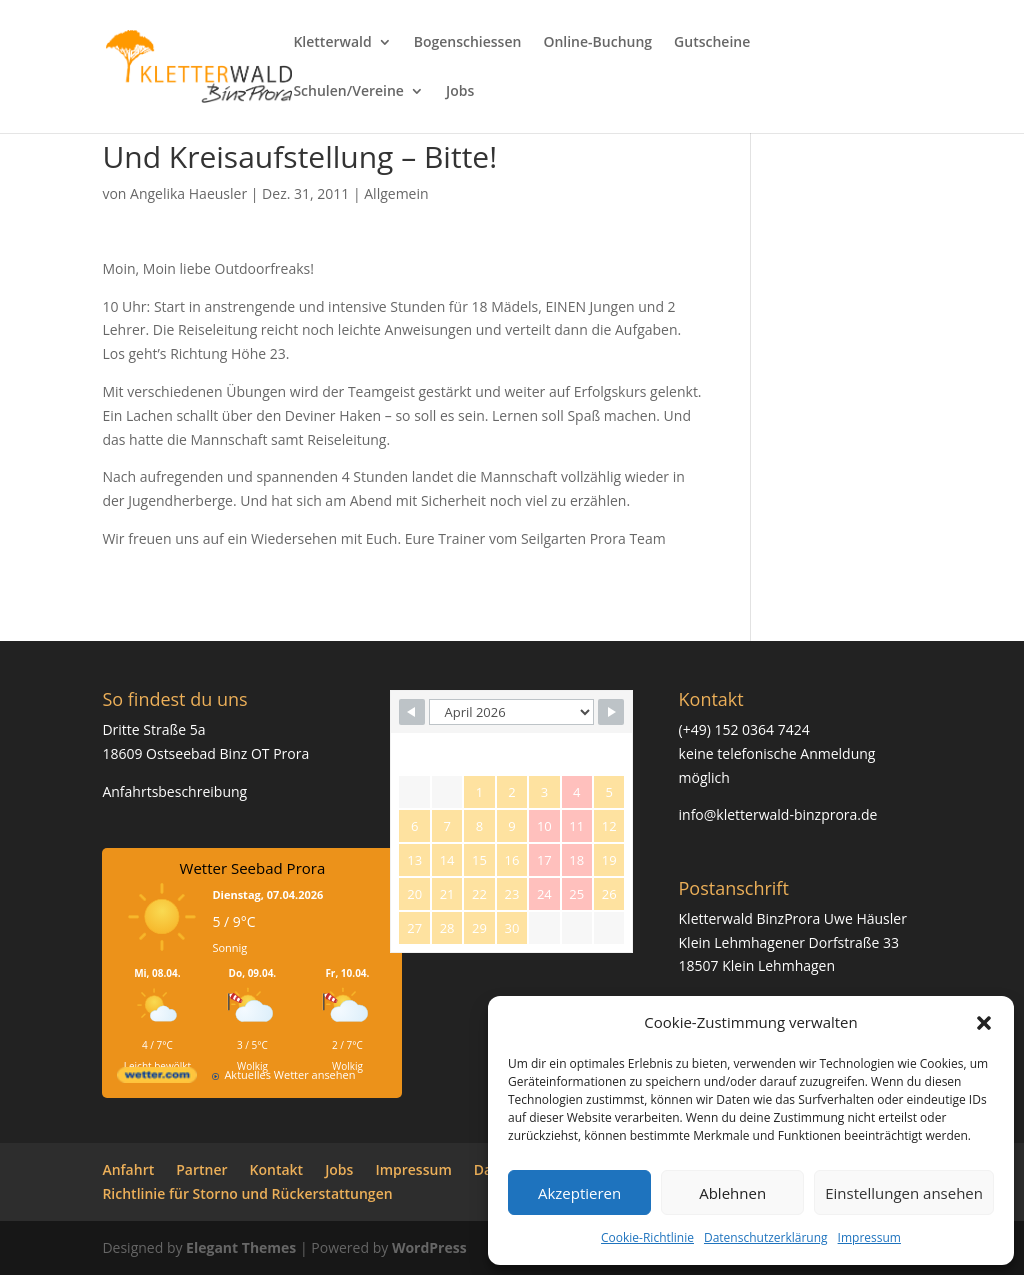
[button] (984, 1023)
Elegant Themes (241, 1247)
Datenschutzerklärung (766, 1237)
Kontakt (277, 1169)
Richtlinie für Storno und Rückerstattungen (247, 1193)
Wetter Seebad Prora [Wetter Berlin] (253, 868)
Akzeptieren (579, 1193)
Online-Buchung (597, 43)
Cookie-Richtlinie (647, 1237)
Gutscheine (712, 43)
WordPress (429, 1247)
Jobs (460, 92)
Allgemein (396, 193)
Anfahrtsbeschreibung (174, 791)
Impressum (869, 1237)
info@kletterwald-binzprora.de (778, 814)
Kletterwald (332, 43)
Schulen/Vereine (348, 92)
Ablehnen (732, 1193)
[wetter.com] (157, 1078)
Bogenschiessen (468, 43)
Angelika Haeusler (188, 193)
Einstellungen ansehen (904, 1193)
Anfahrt (128, 1169)
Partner (201, 1169)
